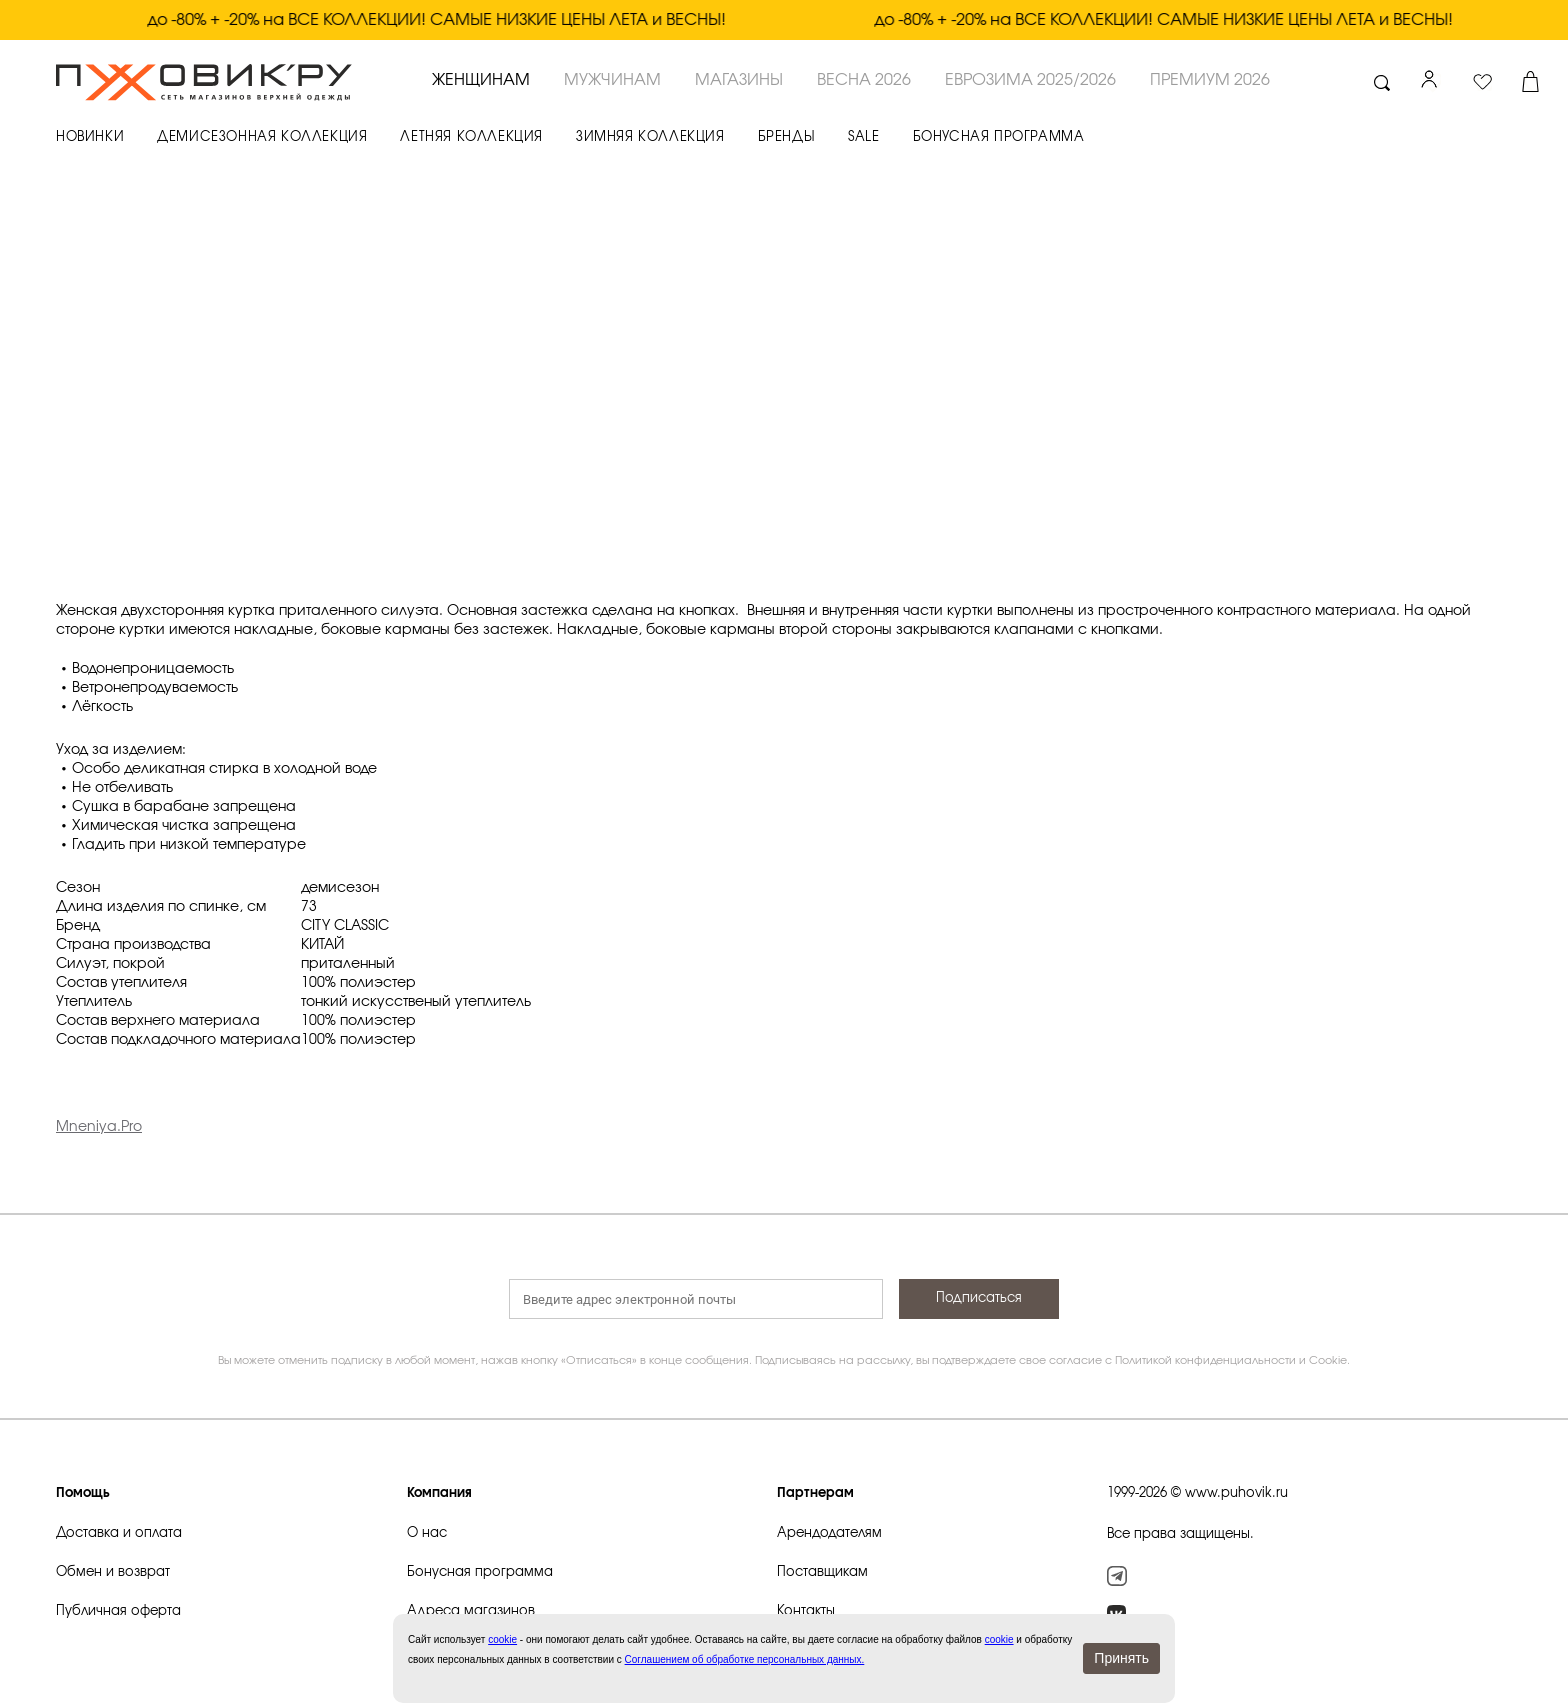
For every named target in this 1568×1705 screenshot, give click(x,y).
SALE (863, 137)
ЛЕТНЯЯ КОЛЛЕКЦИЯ (471, 137)
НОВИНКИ (90, 137)
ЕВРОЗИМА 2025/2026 (1030, 80)
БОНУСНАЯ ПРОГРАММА (999, 137)
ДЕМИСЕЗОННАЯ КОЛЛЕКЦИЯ (262, 137)
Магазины (739, 80)
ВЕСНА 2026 (864, 80)
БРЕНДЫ (787, 137)
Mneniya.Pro (99, 1127)
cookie (999, 1639)
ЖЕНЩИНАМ (481, 80)
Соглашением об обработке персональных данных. (745, 1659)
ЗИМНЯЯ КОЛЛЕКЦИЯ (650, 137)
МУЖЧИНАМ (612, 80)
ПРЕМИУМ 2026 (1210, 80)
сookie (502, 1639)
